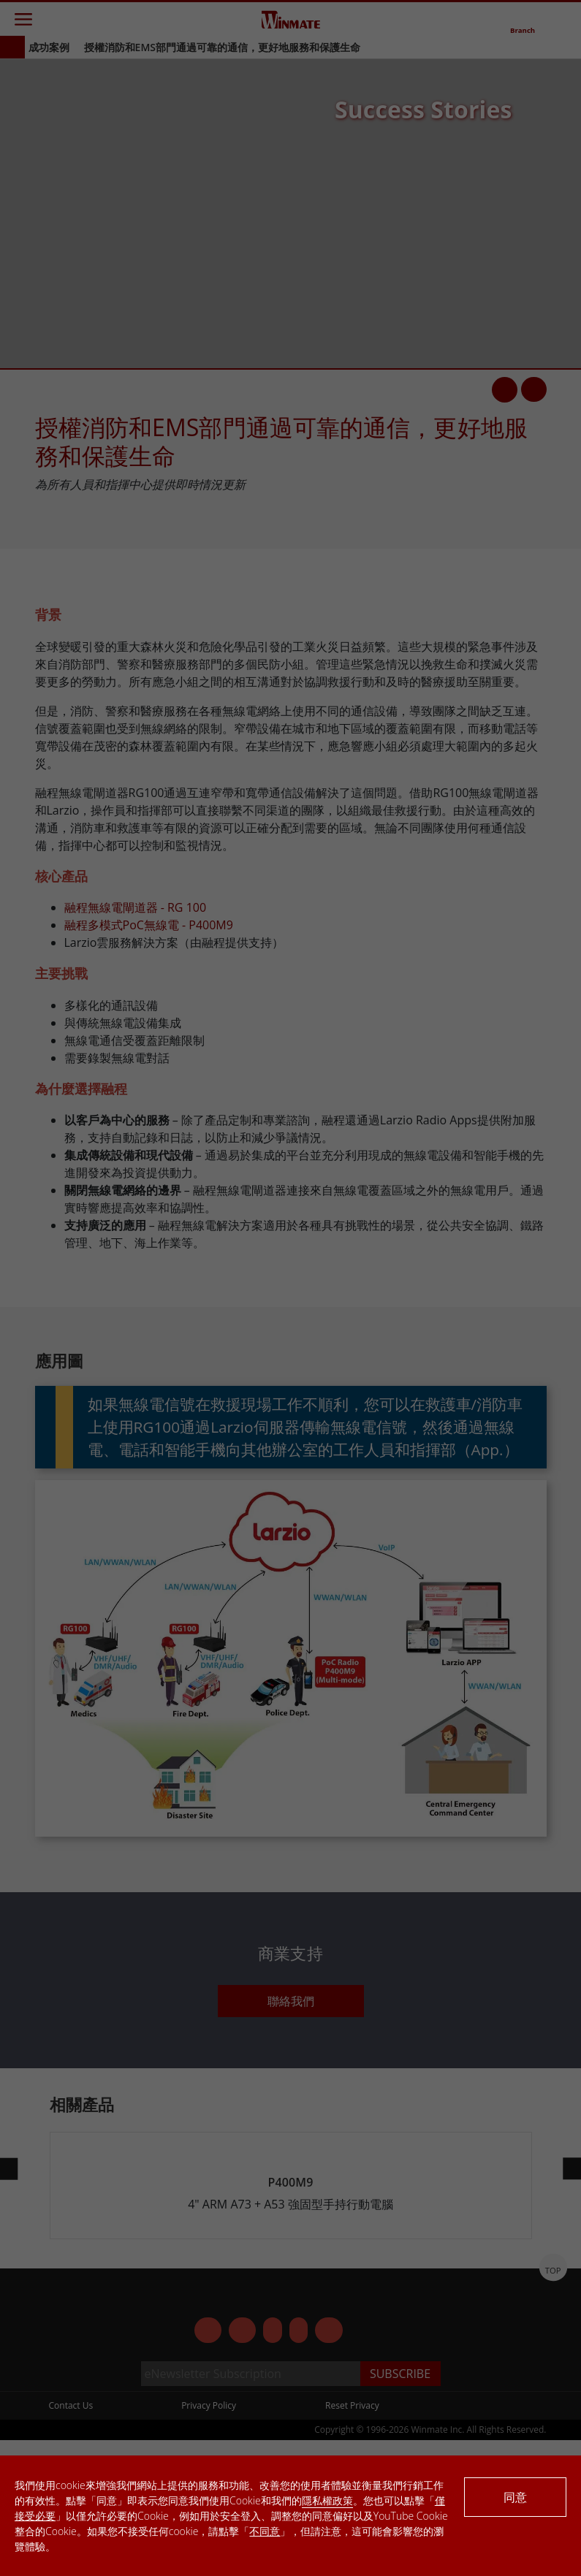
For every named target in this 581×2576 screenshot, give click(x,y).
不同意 (264, 2531)
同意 (515, 2497)
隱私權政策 (327, 2500)
